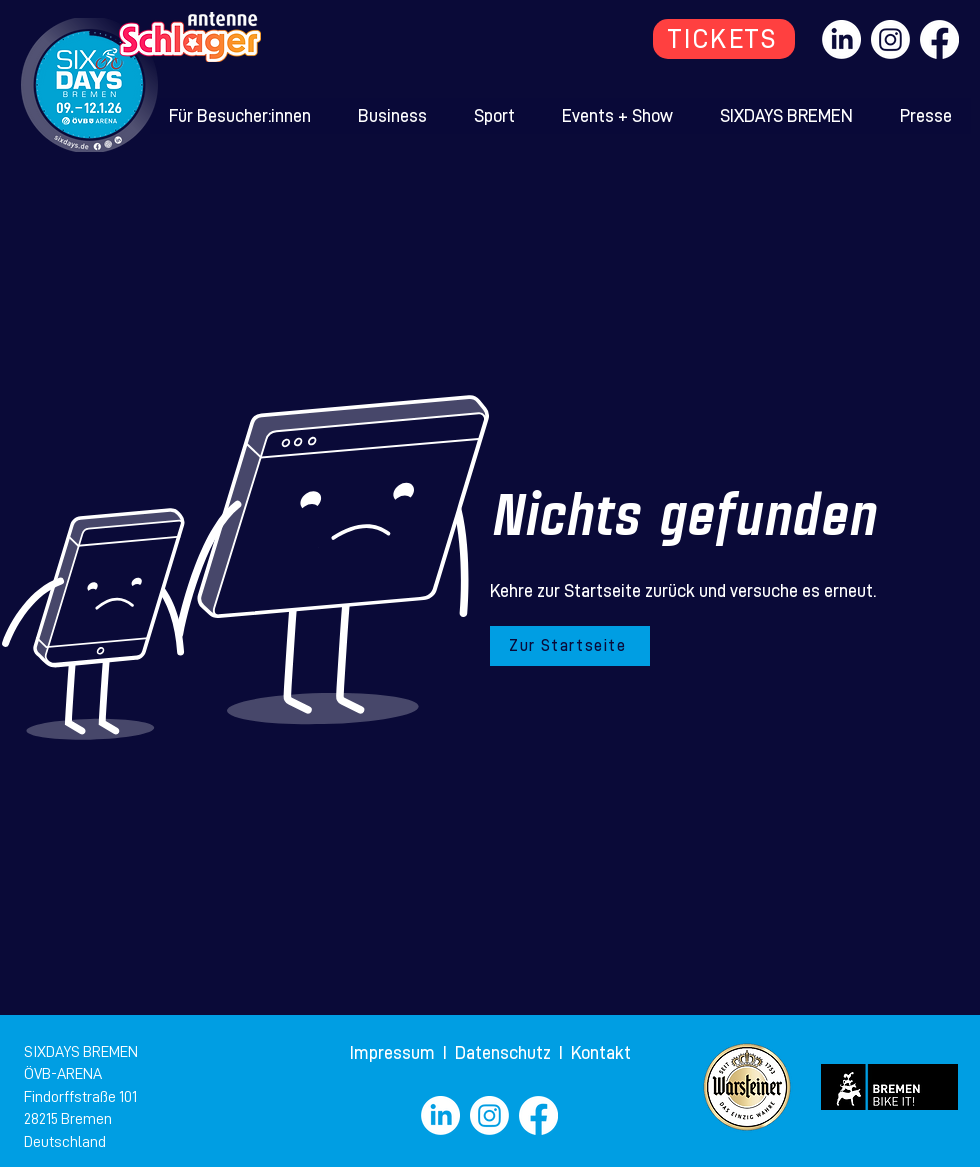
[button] (240, 116)
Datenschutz (505, 1053)
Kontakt (601, 1053)
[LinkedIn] (841, 39)
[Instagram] (890, 39)
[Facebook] (939, 39)
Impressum (394, 1053)
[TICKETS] (724, 39)
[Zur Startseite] (570, 646)
